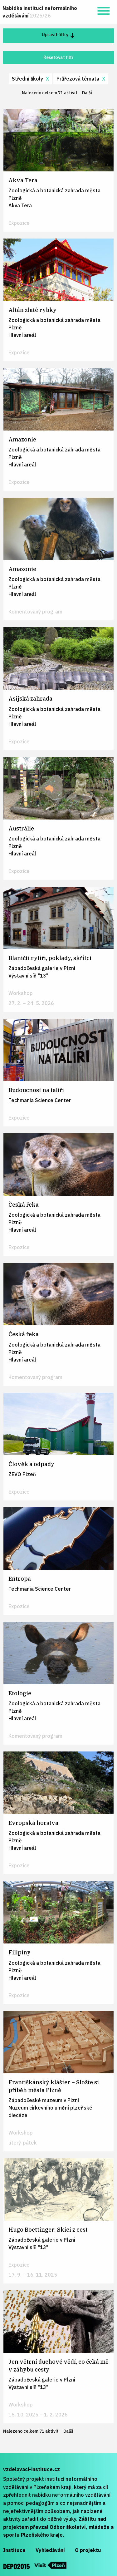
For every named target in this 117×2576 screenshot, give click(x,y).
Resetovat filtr (58, 57)
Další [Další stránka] (88, 92)
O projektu (88, 2550)
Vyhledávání (50, 2550)
